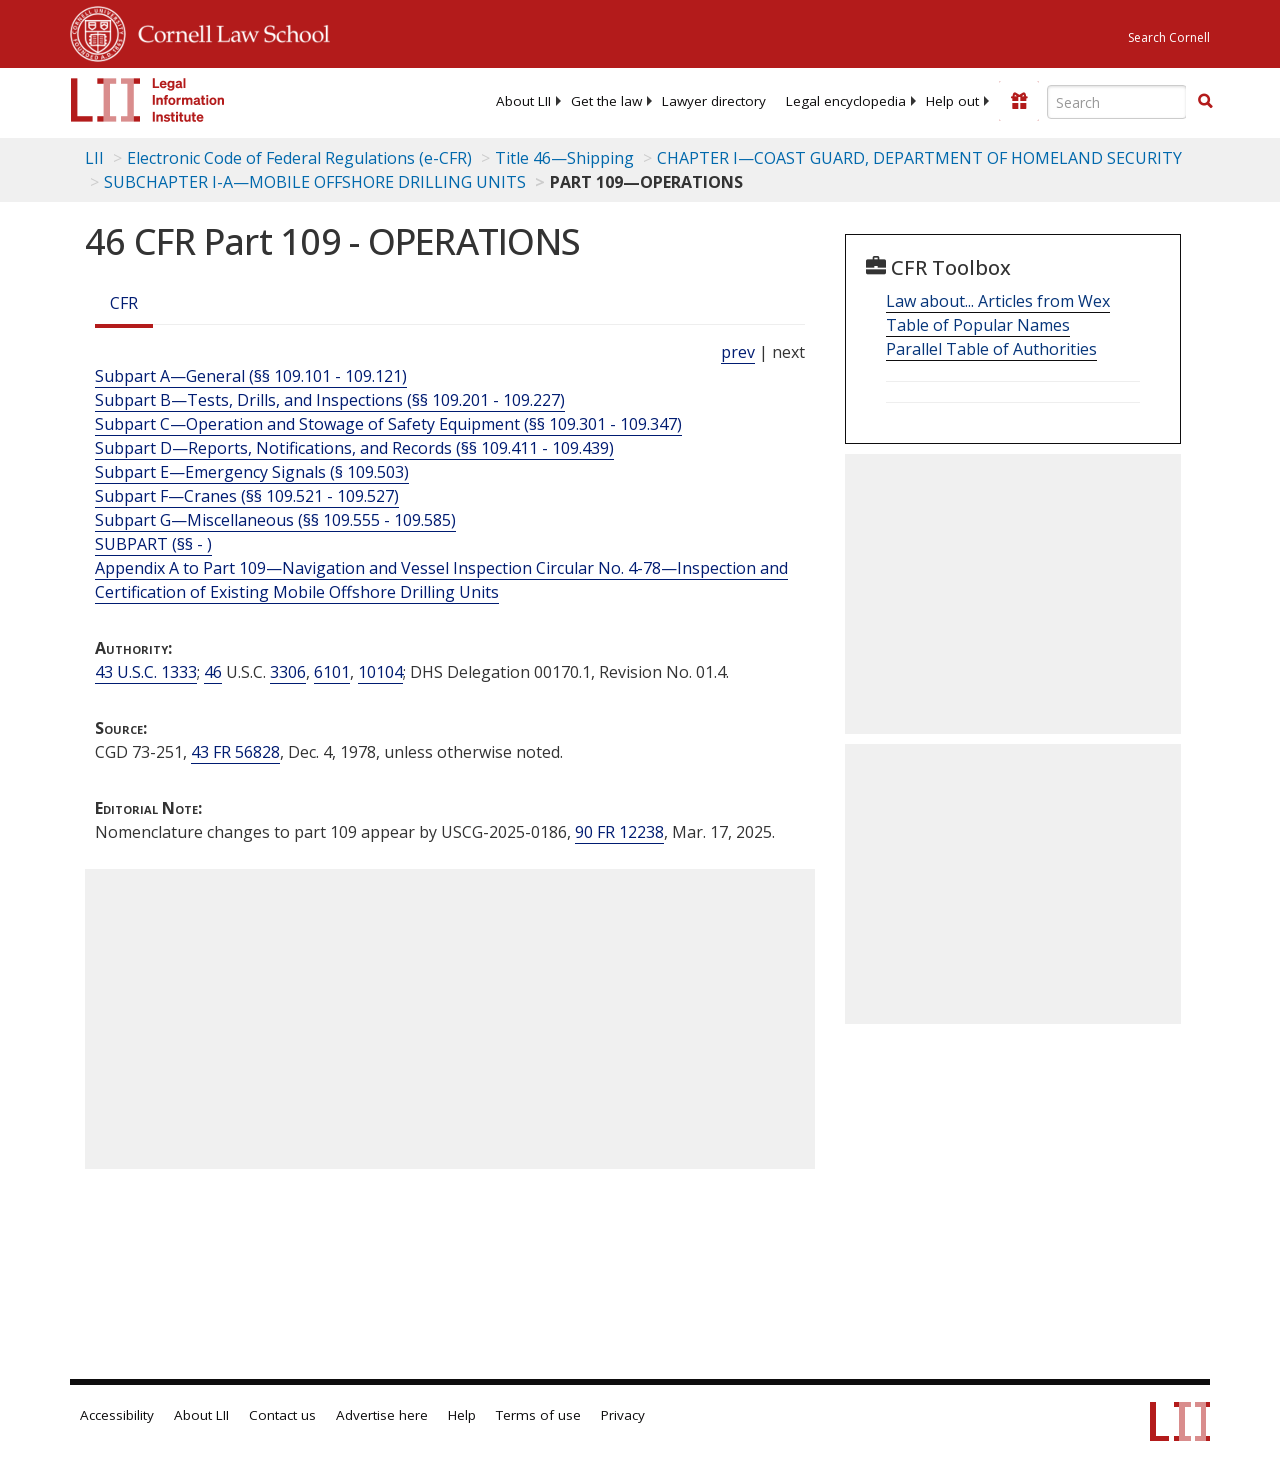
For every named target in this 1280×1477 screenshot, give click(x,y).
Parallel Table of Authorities (991, 349)
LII (94, 158)
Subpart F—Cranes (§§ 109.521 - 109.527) (247, 496)
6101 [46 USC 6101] (332, 672)
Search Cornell (1169, 37)
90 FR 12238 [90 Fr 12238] (619, 832)
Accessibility (117, 1415)
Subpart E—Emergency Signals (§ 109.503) (252, 472)
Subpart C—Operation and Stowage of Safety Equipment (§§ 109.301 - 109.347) (388, 424)
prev (738, 352)
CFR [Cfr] (124, 303)
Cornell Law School (228, 31)
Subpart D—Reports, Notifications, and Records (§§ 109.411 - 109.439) (354, 448)
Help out (952, 101)
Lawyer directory (714, 101)
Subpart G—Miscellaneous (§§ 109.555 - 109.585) (275, 520)
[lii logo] (148, 100)
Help (462, 1415)
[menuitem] (523, 101)
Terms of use (538, 1415)
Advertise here (382, 1415)
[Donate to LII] (1019, 101)
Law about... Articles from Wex (998, 301)
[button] (1205, 101)
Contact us (282, 1415)
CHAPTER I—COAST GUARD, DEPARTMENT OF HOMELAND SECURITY (919, 158)
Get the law (606, 101)
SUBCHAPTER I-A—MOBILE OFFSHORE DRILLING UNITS (315, 182)
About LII (523, 101)
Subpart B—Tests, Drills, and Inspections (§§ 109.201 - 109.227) (330, 400)
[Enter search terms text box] (1117, 102)
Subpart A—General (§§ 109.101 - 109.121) (251, 376)
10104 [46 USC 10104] (380, 672)
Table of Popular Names (978, 325)
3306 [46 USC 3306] (288, 672)
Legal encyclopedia (846, 101)
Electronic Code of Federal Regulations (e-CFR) (299, 158)
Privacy (623, 1415)
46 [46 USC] (213, 672)
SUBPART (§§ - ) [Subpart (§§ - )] (153, 544)
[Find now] (1205, 102)
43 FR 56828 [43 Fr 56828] (235, 752)
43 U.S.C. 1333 (146, 672)
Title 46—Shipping (564, 158)
